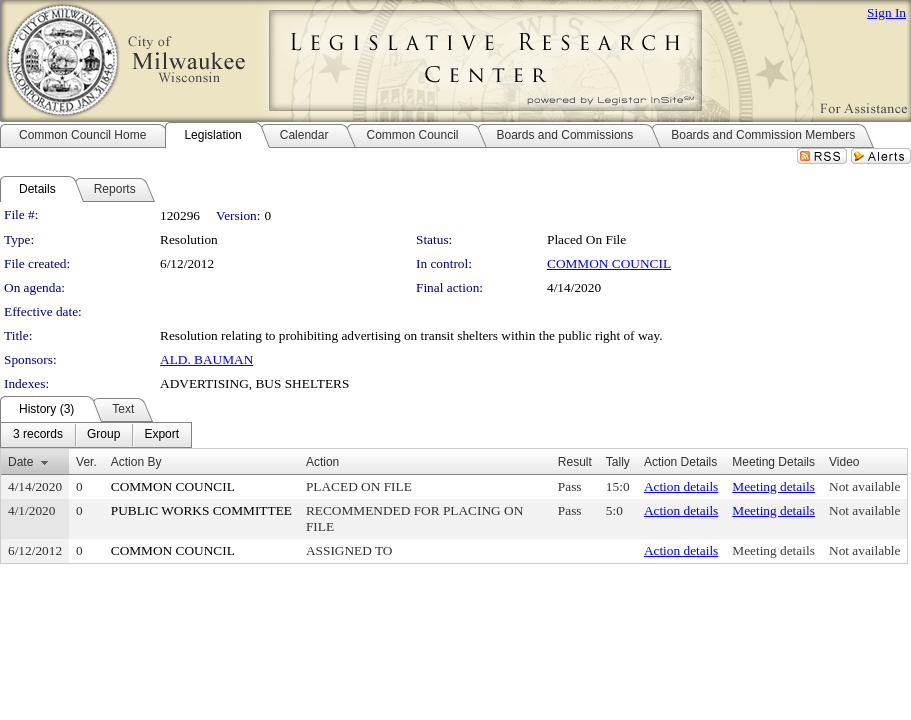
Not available (864, 486)
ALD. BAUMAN (206, 359)
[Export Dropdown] (161, 435)
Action (322, 462)
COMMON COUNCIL (609, 263)
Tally (618, 462)
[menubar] (96, 435)
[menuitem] (38, 435)
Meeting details (773, 486)
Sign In (886, 12)
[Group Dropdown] (103, 435)
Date (20, 462)
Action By (136, 462)
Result (575, 462)
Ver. (86, 462)
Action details (681, 486)
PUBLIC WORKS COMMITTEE (201, 510)
